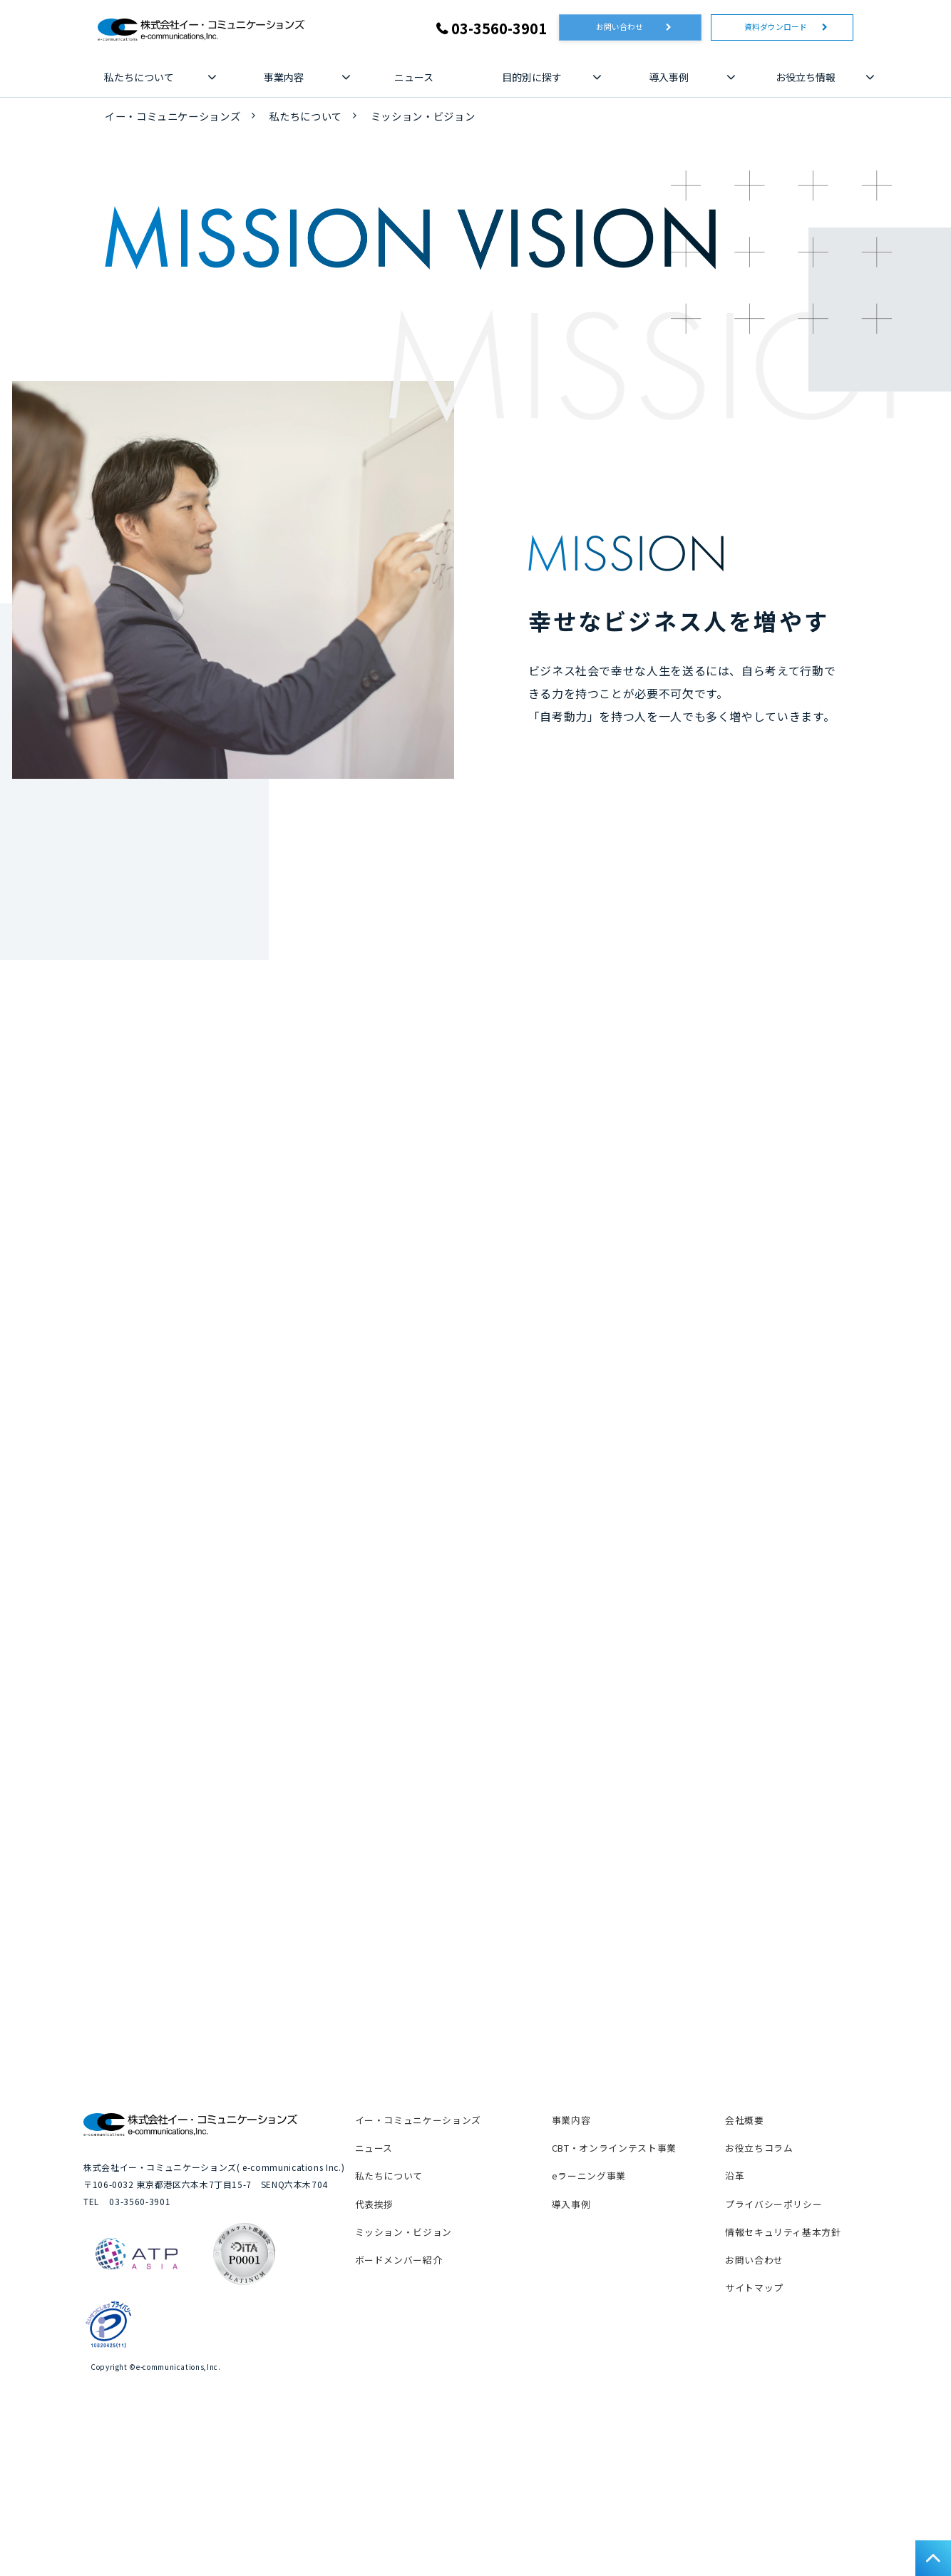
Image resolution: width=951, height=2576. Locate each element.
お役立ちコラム (759, 2279)
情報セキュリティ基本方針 (783, 2363)
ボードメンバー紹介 (399, 2391)
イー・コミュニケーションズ (172, 118)
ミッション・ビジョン (403, 2363)
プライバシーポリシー (773, 2335)
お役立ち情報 (806, 80)
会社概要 (744, 2252)
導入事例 (669, 80)
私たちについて (139, 80)
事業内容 (284, 80)
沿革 (734, 2307)
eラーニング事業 (589, 2307)
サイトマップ (754, 2419)
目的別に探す (532, 80)
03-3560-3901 (499, 28)
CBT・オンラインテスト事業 (614, 2279)
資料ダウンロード (778, 30)
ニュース (413, 80)
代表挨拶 (374, 2335)
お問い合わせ (627, 30)
